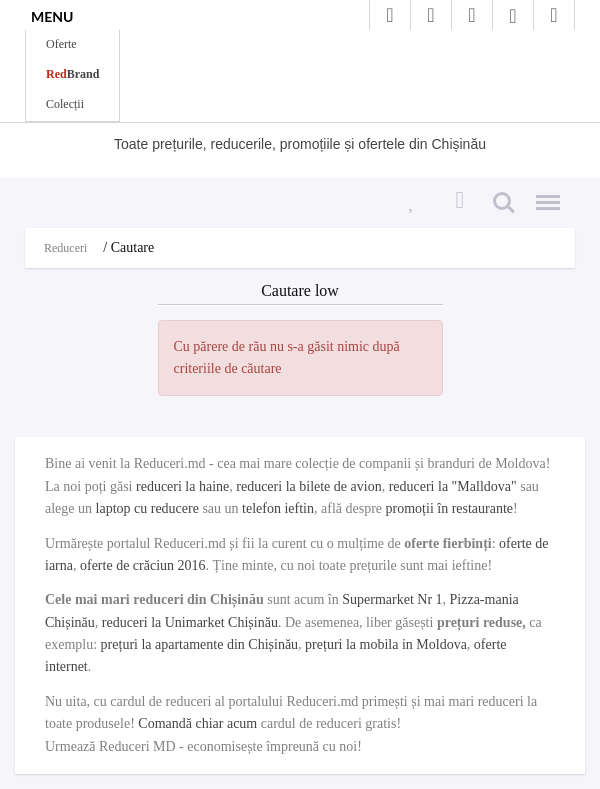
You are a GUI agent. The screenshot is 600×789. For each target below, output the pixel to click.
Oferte (61, 44)
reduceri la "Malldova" (453, 486)
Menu (543, 194)
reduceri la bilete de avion (308, 486)
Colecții (65, 104)
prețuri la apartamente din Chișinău (200, 644)
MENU (52, 16)
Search (504, 203)
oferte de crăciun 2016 (143, 565)
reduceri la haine (182, 486)
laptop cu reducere (147, 508)
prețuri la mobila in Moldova (386, 644)
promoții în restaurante (450, 508)
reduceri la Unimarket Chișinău (190, 622)
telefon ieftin (278, 508)
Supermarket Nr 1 (392, 599)
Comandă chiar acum (197, 723)
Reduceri (65, 248)
